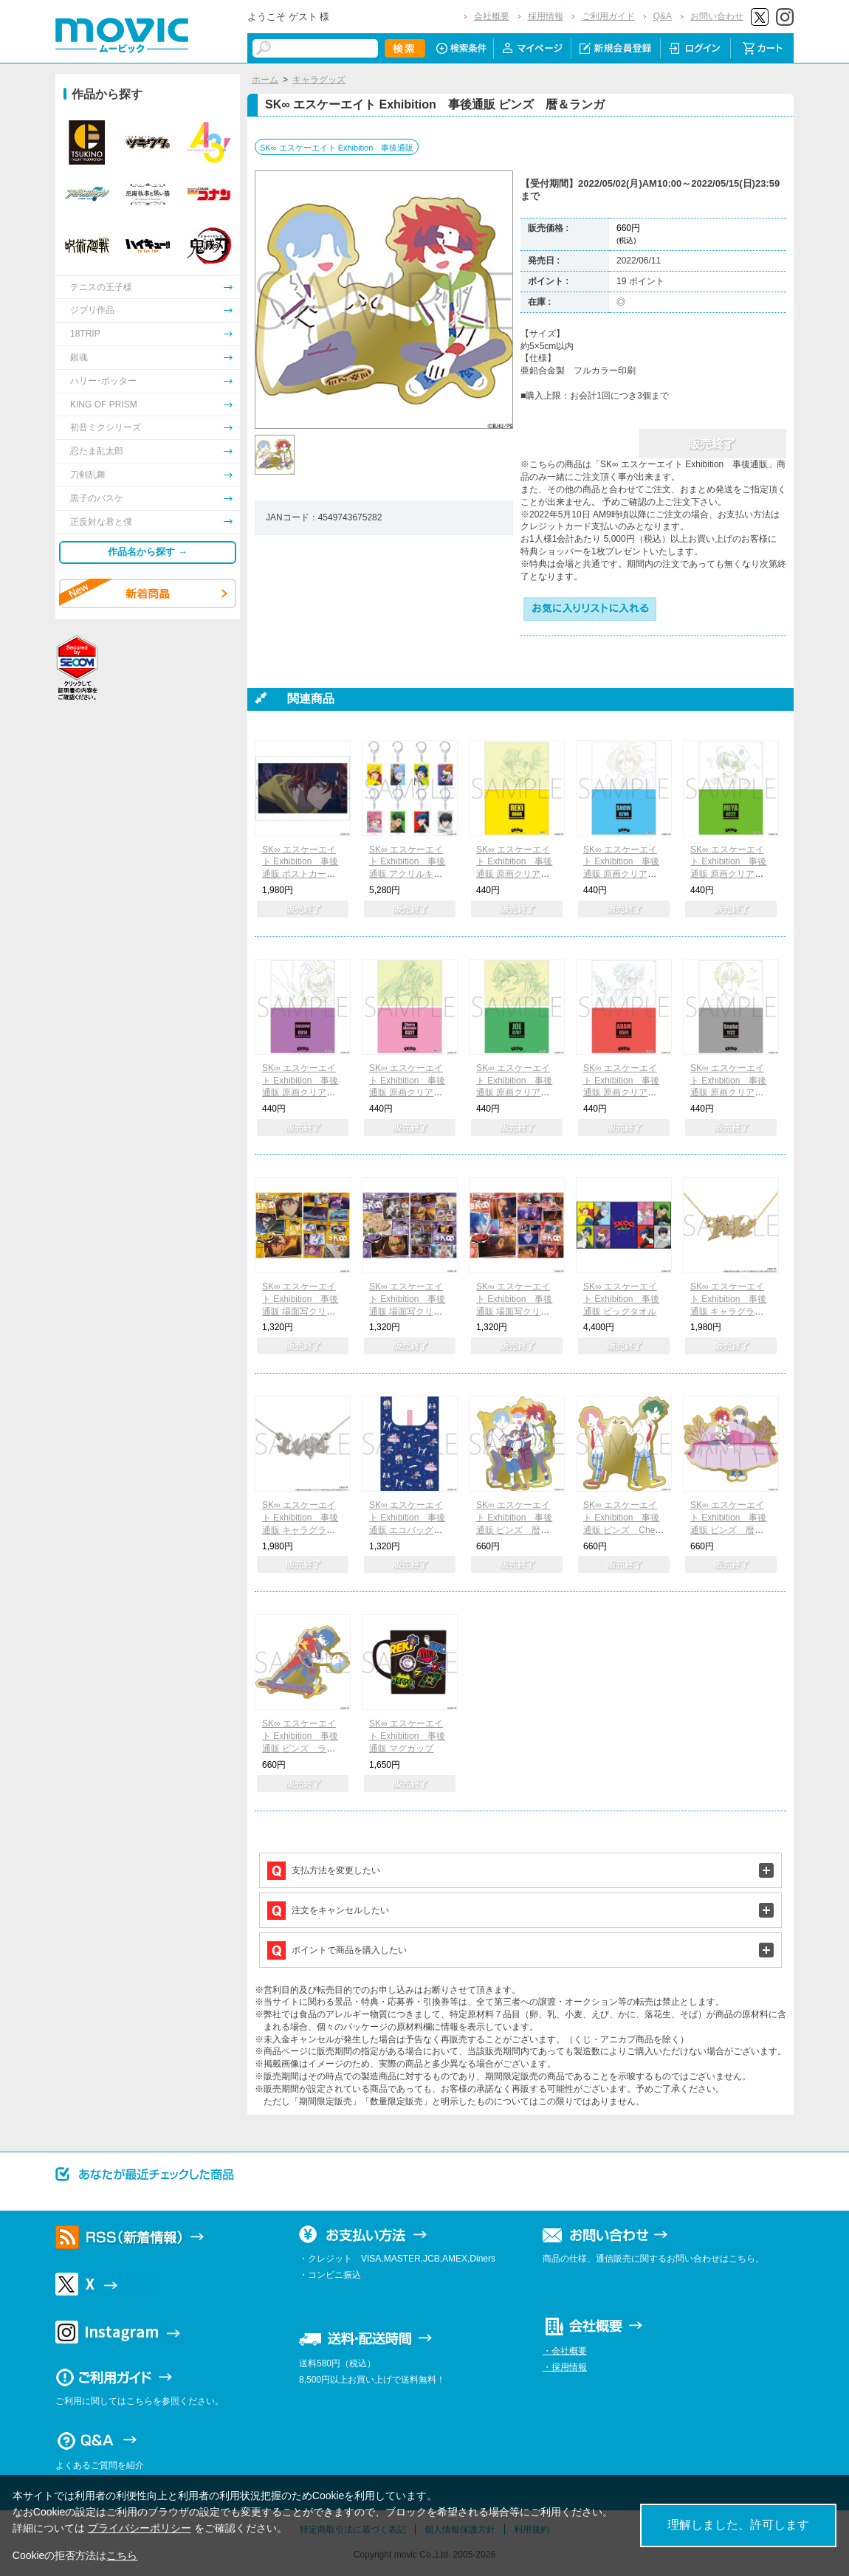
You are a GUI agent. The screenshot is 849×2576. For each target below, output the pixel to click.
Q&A (662, 16)
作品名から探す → (148, 551)
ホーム (265, 80)
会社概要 (491, 16)
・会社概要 (565, 2351)
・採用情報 (565, 2367)
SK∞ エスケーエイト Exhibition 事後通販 (336, 147)
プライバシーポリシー (139, 2528)
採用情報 (545, 16)
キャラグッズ (319, 80)
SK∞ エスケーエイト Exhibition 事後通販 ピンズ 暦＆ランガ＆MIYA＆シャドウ (514, 1530)
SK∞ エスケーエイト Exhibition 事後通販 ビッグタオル (621, 1299)
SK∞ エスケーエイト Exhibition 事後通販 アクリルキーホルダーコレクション (409, 874)
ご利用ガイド (608, 16)
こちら (121, 2555)
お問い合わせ (716, 16)
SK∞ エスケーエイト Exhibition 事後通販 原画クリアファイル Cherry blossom (409, 1093)
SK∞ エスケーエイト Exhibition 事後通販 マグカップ (407, 1736)
